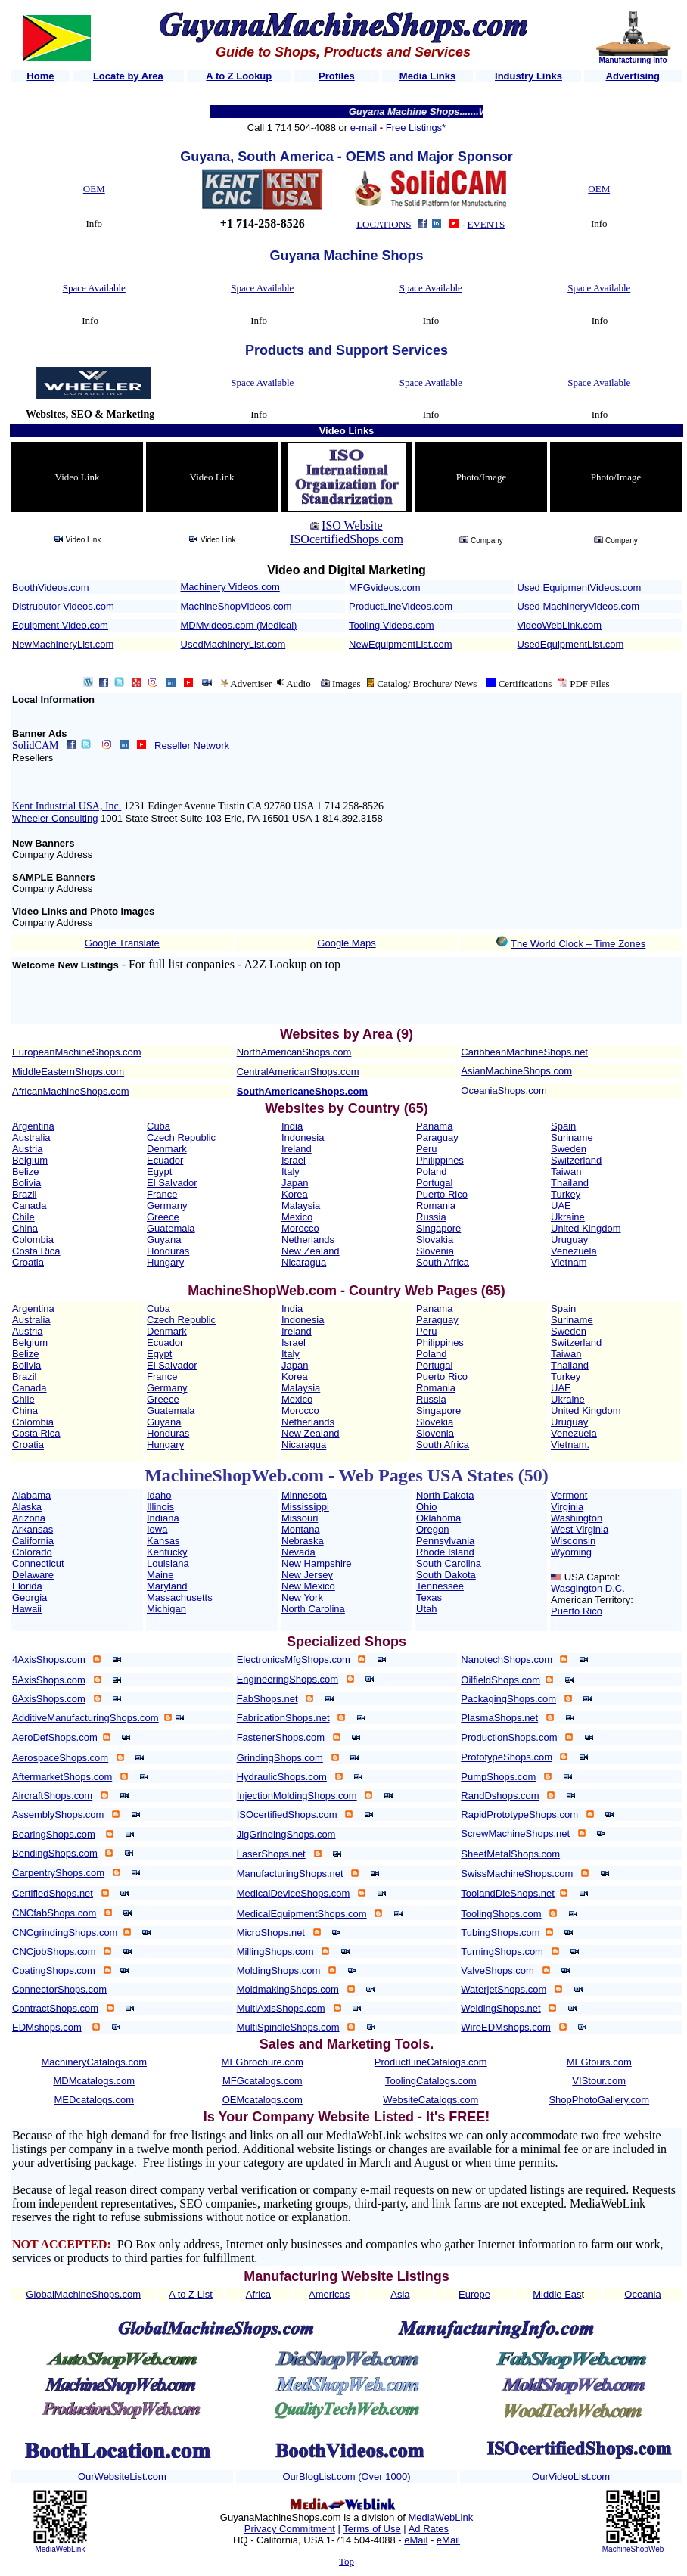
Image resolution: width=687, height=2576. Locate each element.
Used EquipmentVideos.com (580, 587)
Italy (290, 1171)
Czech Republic (181, 1137)
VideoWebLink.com (560, 625)
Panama (434, 1126)
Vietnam (568, 1262)
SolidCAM (36, 745)
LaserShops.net (271, 1854)
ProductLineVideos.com (400, 606)
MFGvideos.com (385, 587)
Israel (293, 1160)
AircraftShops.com (52, 1795)
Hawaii (27, 1608)
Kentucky (167, 1552)
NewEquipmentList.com (400, 644)
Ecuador (165, 1160)
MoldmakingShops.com (288, 1989)
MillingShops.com (275, 1951)
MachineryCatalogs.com (94, 2062)
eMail (415, 2540)
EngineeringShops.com (287, 1679)
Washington (576, 1518)
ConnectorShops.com (59, 1989)
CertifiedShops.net (52, 1893)
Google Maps (346, 943)
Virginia (567, 1506)
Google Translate (122, 943)
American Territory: (592, 1599)
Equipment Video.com (60, 625)
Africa (258, 2294)
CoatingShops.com (53, 1970)
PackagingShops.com (508, 1698)
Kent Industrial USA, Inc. (66, 806)
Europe (474, 2294)
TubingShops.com (500, 1932)
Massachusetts (180, 1597)
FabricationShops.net (283, 1717)
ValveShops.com (497, 1970)
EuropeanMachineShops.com (76, 1052)
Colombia (33, 1239)
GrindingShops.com (280, 1757)
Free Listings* (416, 127)
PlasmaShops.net (499, 1717)
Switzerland (576, 1160)
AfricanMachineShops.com (70, 1091)
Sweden (568, 1148)
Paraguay (437, 1137)
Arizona (28, 1518)
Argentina (33, 1126)
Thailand (570, 1183)
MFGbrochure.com (262, 2062)
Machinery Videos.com (230, 586)
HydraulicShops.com (282, 1776)
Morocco (300, 1228)
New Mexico (308, 1586)
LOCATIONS (383, 224)
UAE (561, 1205)
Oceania (642, 2294)
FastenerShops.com (281, 1737)
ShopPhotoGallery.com (599, 2099)
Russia (431, 1217)
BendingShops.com (55, 1853)
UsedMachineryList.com (233, 644)
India (292, 1126)
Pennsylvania (445, 1540)
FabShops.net (267, 1698)
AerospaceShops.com (60, 1757)
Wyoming (571, 1552)
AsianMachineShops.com (516, 1071)
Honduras (168, 1251)
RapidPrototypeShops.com (519, 1814)
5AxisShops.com (48, 1680)
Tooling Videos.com (391, 625)
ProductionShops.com (509, 1737)
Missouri (299, 1518)
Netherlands (307, 1239)
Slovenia (435, 1251)
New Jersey (307, 1574)
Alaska (27, 1506)
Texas (429, 1597)
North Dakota (445, 1495)
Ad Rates (429, 2528)
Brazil (24, 1194)
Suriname (572, 1137)
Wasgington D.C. (588, 1588)
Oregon (432, 1529)
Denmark (167, 1148)
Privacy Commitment (289, 2528)
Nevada (298, 1552)
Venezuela (574, 1251)
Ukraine (568, 1217)
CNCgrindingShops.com (64, 1932)
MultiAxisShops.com (281, 2008)
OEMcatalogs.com (262, 2099)
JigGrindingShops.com (286, 1834)
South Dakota (446, 1574)
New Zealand (310, 1251)
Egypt (159, 1171)
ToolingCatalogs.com (431, 2081)
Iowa (157, 1529)
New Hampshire (316, 1563)
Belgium (30, 1160)
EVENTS (486, 224)
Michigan (166, 1608)
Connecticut (38, 1563)
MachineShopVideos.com (236, 606)
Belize (25, 1171)
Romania (435, 1205)
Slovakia (434, 1239)
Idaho (159, 1495)
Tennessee (440, 1586)
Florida (27, 1586)
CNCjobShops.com (54, 1951)
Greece (163, 1217)
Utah (426, 1608)
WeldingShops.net (500, 2008)
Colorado (32, 1552)
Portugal (434, 1183)
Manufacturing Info (633, 60)
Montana (300, 1529)
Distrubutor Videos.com (63, 606)
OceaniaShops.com (503, 1090)
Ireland (296, 1148)
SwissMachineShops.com (517, 1873)
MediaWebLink (60, 2549)
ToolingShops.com (501, 1913)
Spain (563, 1126)
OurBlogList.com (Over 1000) (346, 2476)
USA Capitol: (592, 1577)
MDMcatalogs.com (94, 2081)
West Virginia (579, 1529)
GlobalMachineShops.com (83, 2294)
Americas (329, 2294)
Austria (27, 1148)
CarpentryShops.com (58, 1872)
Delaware (33, 1574)
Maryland (167, 1586)
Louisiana (168, 1563)
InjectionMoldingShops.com (297, 1795)
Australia (31, 1137)
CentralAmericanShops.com (298, 1071)
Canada (29, 1205)
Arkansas (32, 1529)
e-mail (363, 127)
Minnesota (304, 1495)
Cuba (158, 1126)
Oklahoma (438, 1518)
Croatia (28, 1262)
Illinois (160, 1506)
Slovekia (434, 1422)
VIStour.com (599, 2081)
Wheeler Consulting (55, 818)
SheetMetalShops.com (510, 1854)
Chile (23, 1217)
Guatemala (171, 1228)
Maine (160, 1574)
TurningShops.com (502, 1951)
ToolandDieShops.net (508, 1893)
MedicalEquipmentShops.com (302, 1913)
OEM (94, 188)
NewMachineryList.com (62, 644)
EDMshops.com (47, 2027)
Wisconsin (573, 1540)
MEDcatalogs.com (94, 2099)
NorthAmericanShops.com (294, 1052)
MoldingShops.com (279, 1970)
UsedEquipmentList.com (571, 644)
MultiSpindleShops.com (288, 2027)
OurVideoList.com (571, 2476)
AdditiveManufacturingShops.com (85, 1717)
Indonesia (302, 1137)
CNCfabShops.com (54, 1913)
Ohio (426, 1506)
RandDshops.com (500, 1795)
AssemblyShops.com (58, 1814)
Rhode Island (445, 1552)
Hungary (165, 1262)
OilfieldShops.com (500, 1680)
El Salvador (172, 1183)
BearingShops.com (53, 1834)
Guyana (164, 1239)
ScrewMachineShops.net (515, 1833)
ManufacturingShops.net (290, 1873)
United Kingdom (586, 1228)
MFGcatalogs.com (262, 2081)
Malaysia (300, 1205)
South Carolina (448, 1563)
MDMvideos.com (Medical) (239, 625)
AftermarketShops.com (62, 1776)
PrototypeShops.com (506, 1757)
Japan (294, 1183)
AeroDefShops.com (55, 1737)
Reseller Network (191, 745)
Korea (294, 1194)
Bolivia (26, 1183)
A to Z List (191, 2294)
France (162, 1194)
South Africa (442, 1262)
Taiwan (566, 1171)
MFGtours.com (599, 2062)
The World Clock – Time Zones (578, 943)
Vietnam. (570, 1444)
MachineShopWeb (633, 2549)
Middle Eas (557, 2294)
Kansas (163, 1540)
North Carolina (313, 1608)
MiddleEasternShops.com (68, 1071)
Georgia (29, 1597)
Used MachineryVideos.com (579, 606)
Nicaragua (303, 1262)
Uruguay (569, 1239)
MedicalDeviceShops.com (293, 1893)
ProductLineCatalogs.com (431, 2062)
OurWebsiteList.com (122, 2476)
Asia (399, 2294)
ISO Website (352, 525)
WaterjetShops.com (503, 1989)
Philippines (440, 1160)
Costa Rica (36, 1251)
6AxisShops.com (48, 1698)
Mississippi (305, 1506)
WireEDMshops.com (505, 2027)
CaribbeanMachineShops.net (524, 1052)
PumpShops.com (498, 1776)
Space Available (94, 288)
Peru (426, 1148)
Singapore (438, 1228)
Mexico (296, 1217)
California (33, 1540)
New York (302, 1597)
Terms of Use (372, 2528)
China (25, 1228)
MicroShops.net (271, 1932)
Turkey (565, 1194)
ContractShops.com (55, 2008)
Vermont (569, 1495)
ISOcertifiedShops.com (346, 539)
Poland (431, 1171)
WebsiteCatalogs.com (430, 2099)
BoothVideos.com (50, 587)
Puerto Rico (442, 1194)
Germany (167, 1205)
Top (346, 2561)
